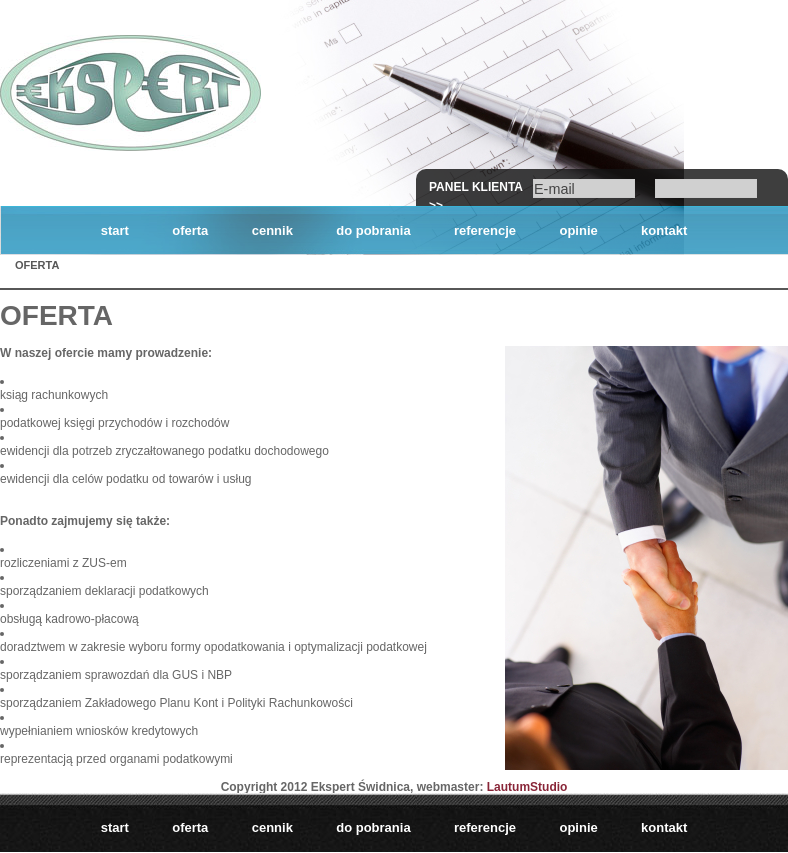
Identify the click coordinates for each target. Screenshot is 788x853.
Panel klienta (476, 187)
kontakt (664, 230)
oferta (190, 230)
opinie (578, 230)
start (115, 230)
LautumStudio (527, 787)
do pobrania (373, 230)
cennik (272, 230)
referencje (485, 230)
